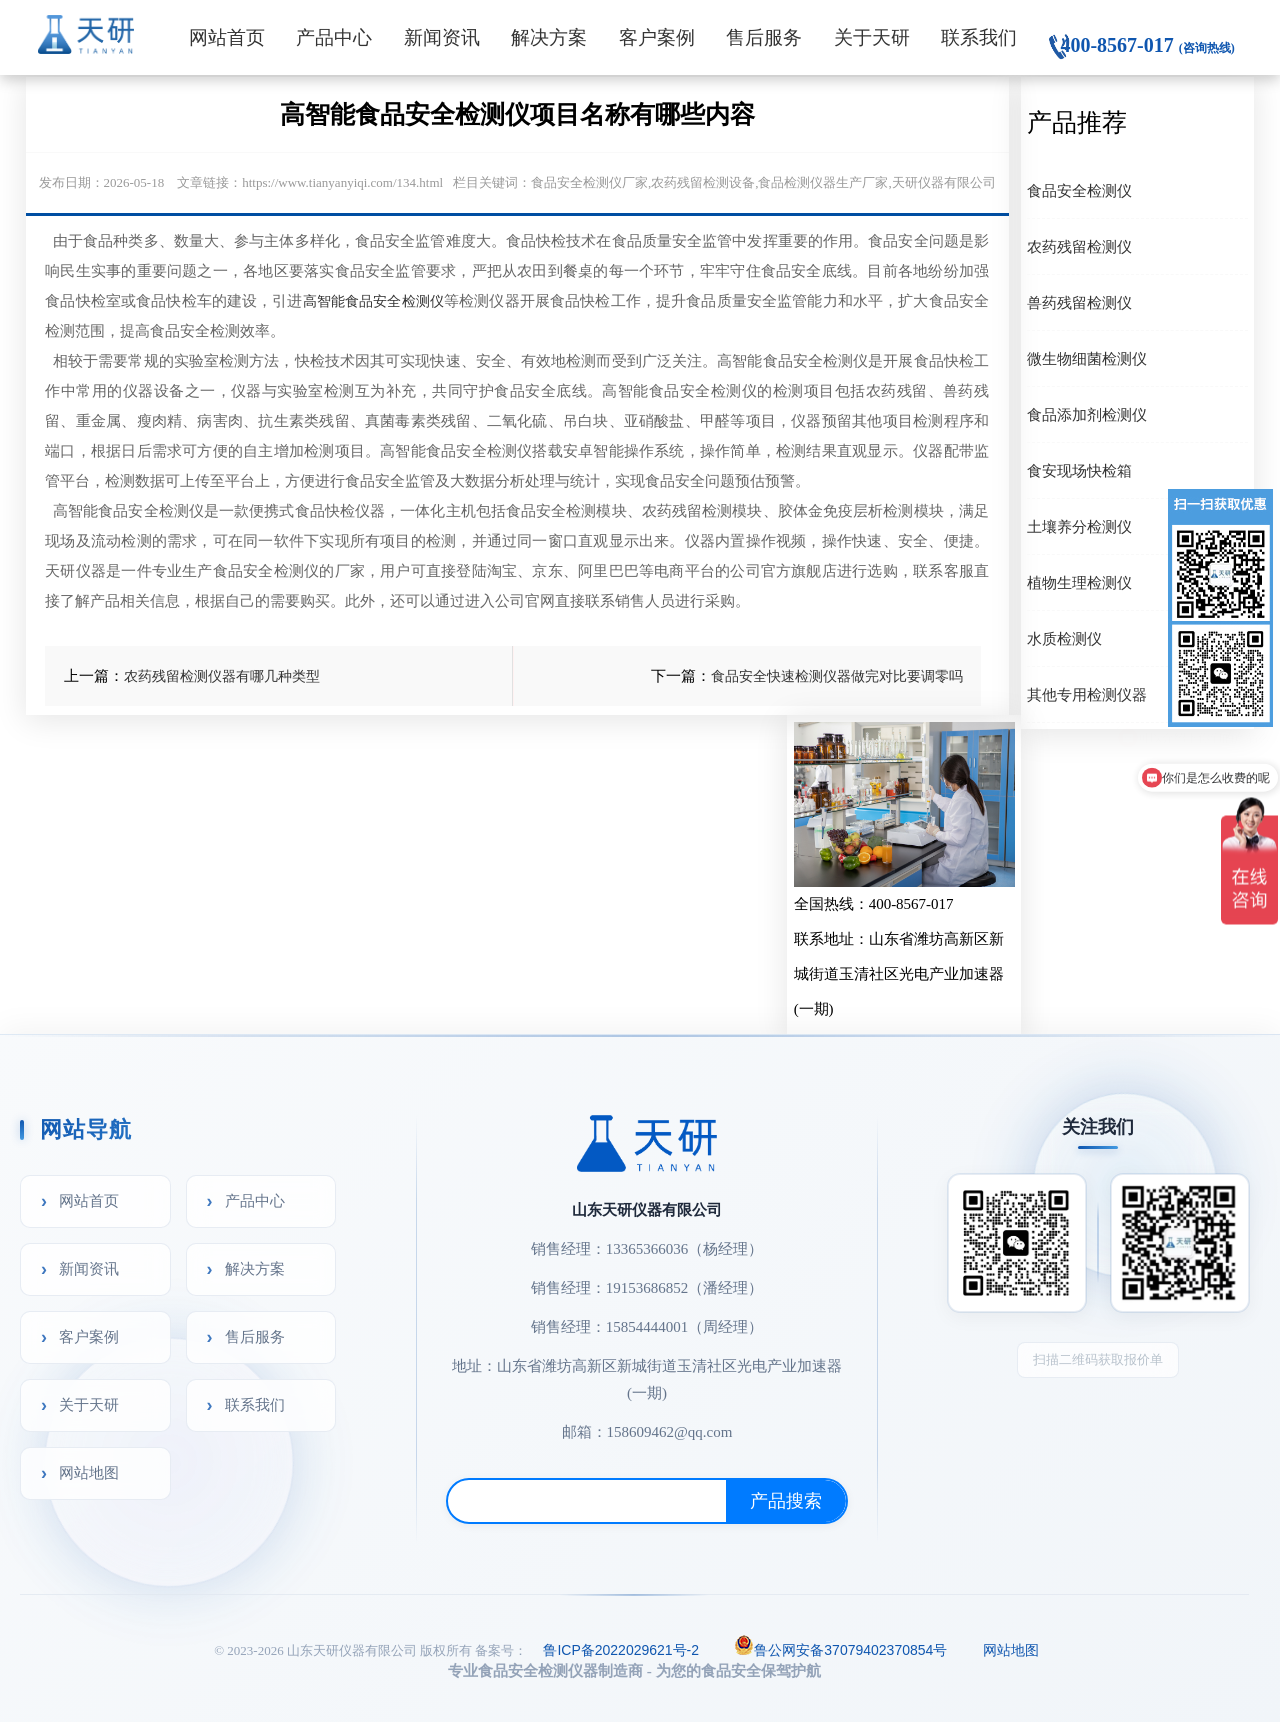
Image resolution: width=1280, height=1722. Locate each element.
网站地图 (89, 1472)
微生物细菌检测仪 (1087, 358)
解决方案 (549, 37)
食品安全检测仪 (1079, 190)
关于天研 (872, 37)
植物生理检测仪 (1079, 582)
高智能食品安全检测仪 (373, 301)
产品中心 (334, 37)
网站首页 (227, 37)
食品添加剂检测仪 (1087, 414)
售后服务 (764, 37)
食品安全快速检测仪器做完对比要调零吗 (837, 676)
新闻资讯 (442, 37)
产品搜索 (786, 1501)
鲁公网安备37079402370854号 (840, 1648)
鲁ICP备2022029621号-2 (621, 1650)
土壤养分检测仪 (1079, 526)
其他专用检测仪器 (1087, 694)
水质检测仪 (1064, 638)
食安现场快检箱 (1079, 470)
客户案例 (657, 37)
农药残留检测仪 (1079, 246)
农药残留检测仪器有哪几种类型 (222, 676)
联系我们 (979, 37)
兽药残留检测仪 (1079, 302)
